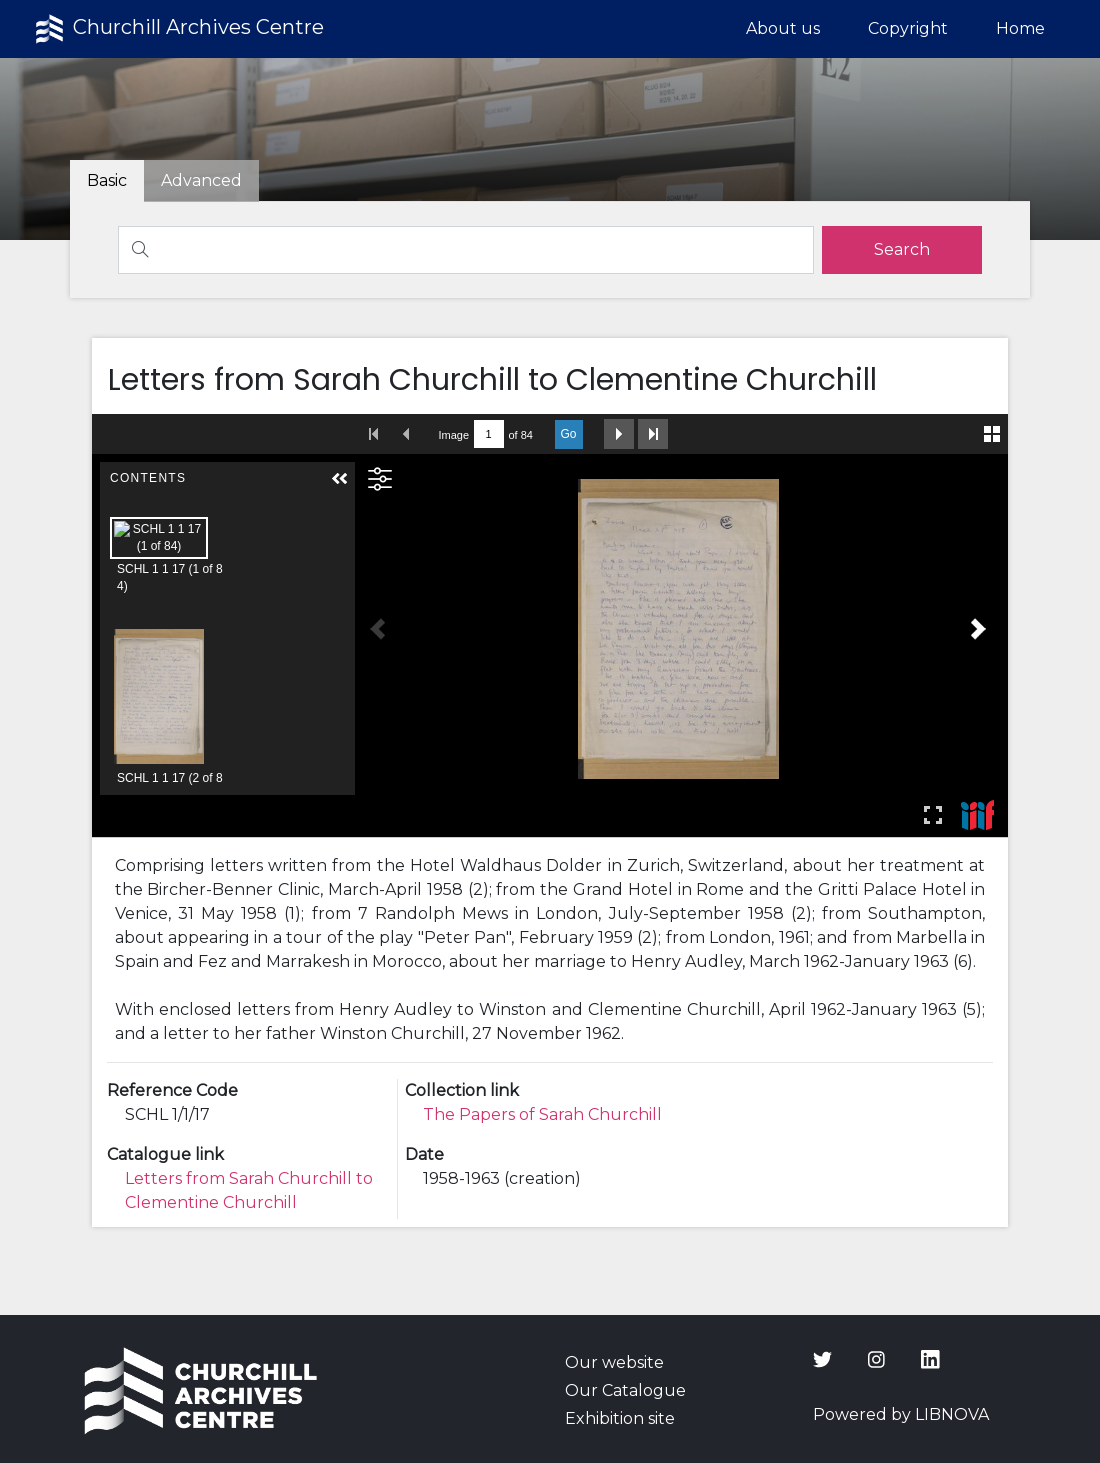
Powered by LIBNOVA (901, 1414)
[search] (902, 250)
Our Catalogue (625, 1390)
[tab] (201, 181)
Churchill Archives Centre (177, 29)
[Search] (466, 250)
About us (783, 28)
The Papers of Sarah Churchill (542, 1114)
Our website (614, 1362)
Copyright (908, 28)
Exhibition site (620, 1418)
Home (1020, 28)
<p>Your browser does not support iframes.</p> (550, 625)
